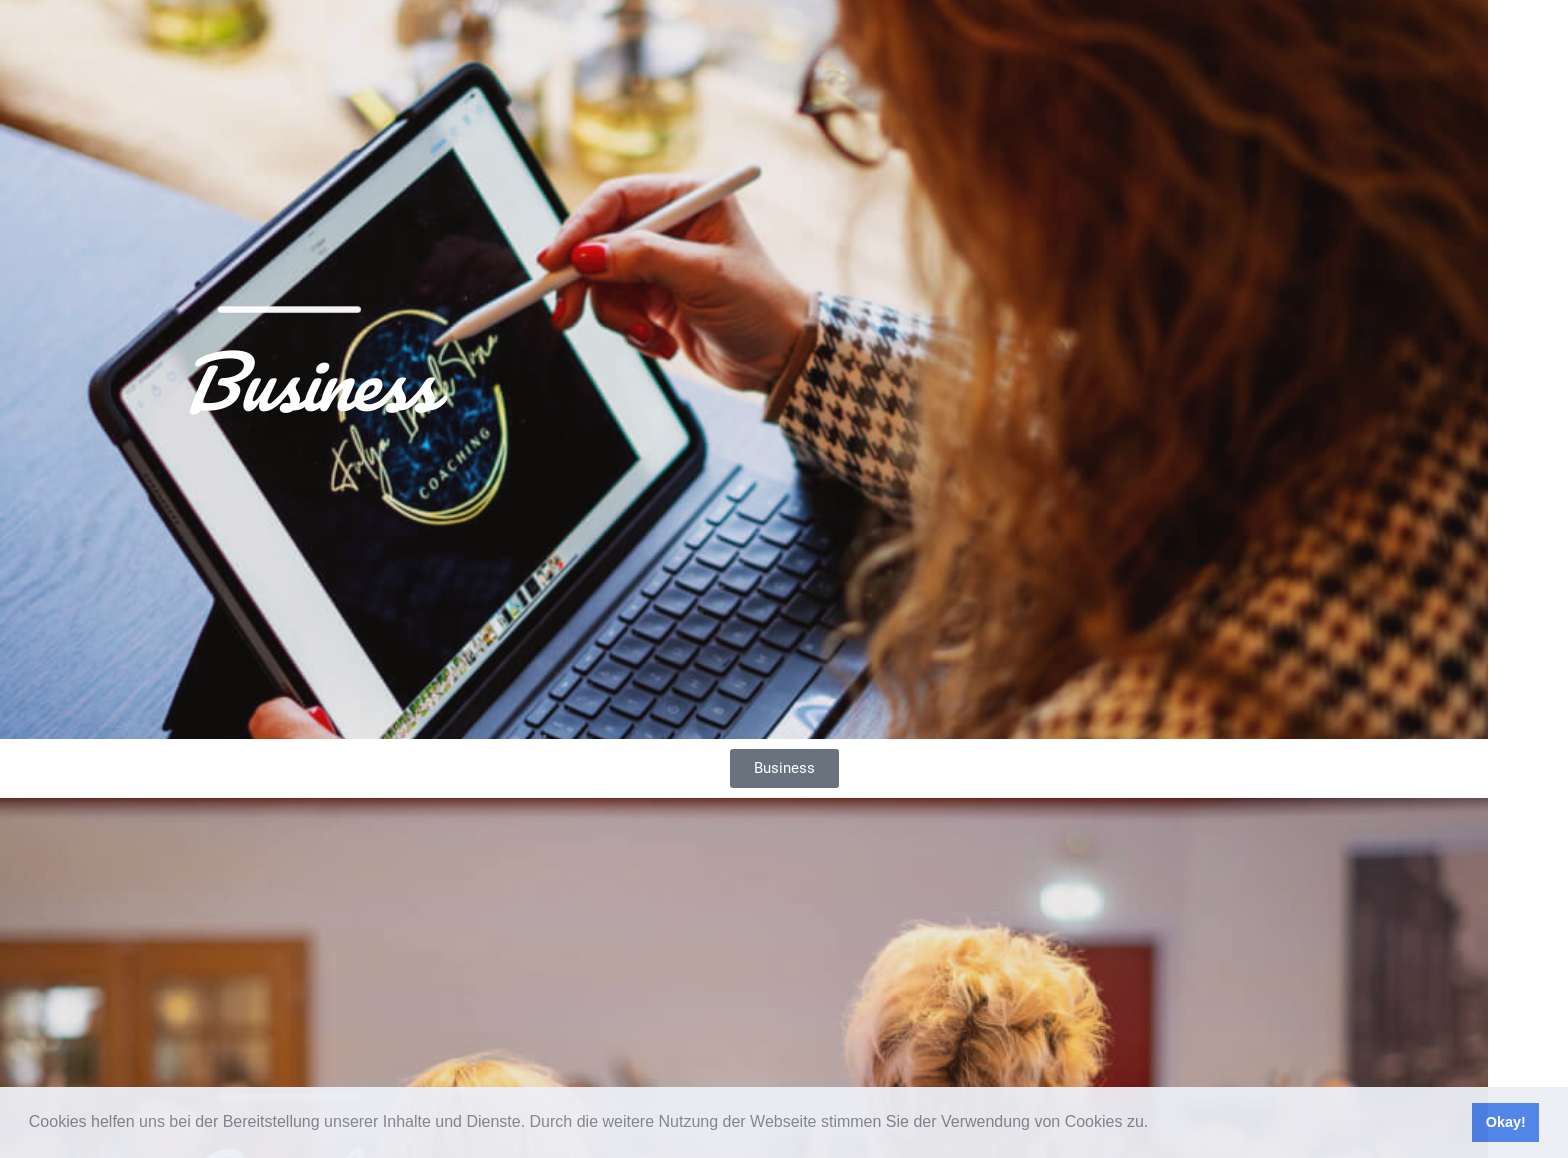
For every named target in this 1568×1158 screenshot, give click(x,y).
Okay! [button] (1506, 1122)
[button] (1156, 1124)
